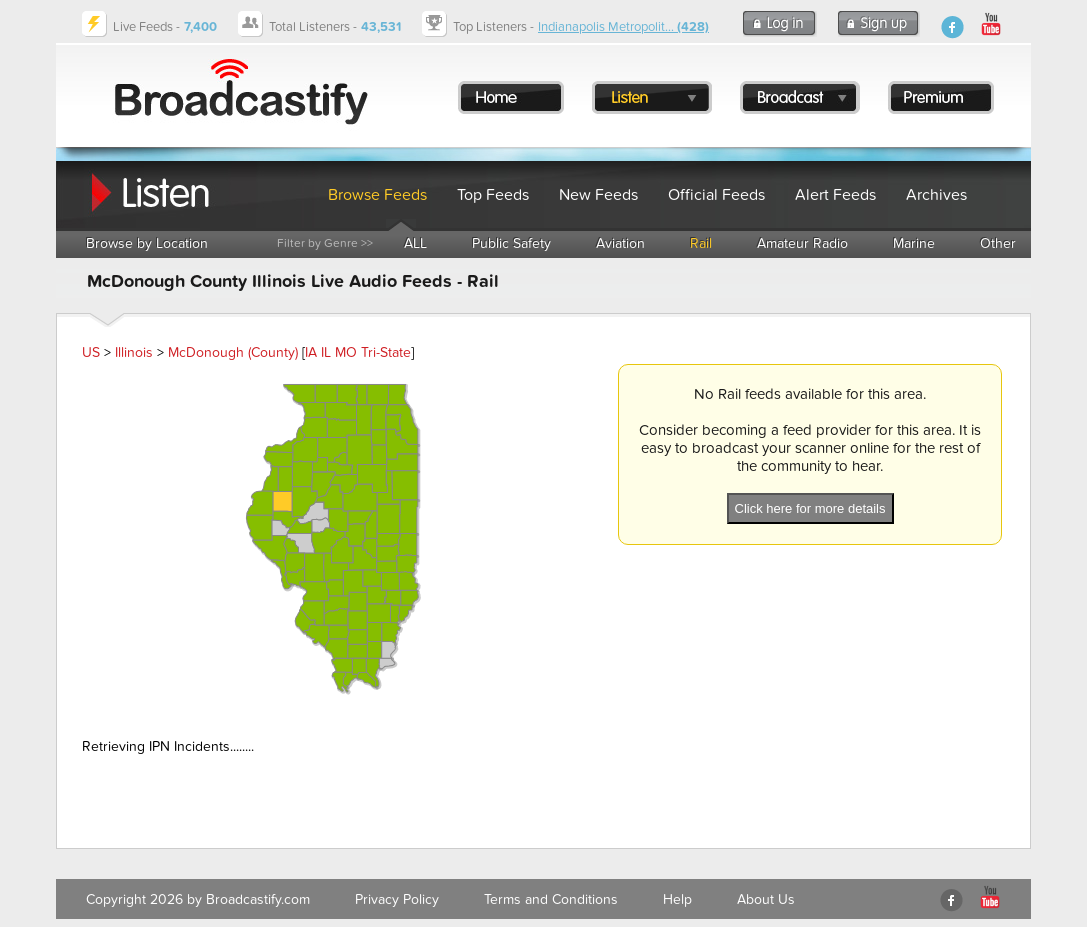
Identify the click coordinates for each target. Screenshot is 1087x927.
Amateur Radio (802, 243)
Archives (936, 195)
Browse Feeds (377, 195)
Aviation (620, 243)
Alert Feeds (835, 195)
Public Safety (511, 243)
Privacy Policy (397, 899)
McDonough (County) (233, 352)
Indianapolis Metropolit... (623, 27)
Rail (701, 243)
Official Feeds (716, 195)
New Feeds (598, 195)
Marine (914, 243)
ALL (415, 243)
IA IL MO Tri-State (358, 352)
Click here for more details (810, 508)
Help (677, 899)
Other (998, 243)
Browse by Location (147, 243)
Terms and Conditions (551, 899)
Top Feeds (493, 195)
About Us (766, 899)
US (91, 352)
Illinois (134, 352)
